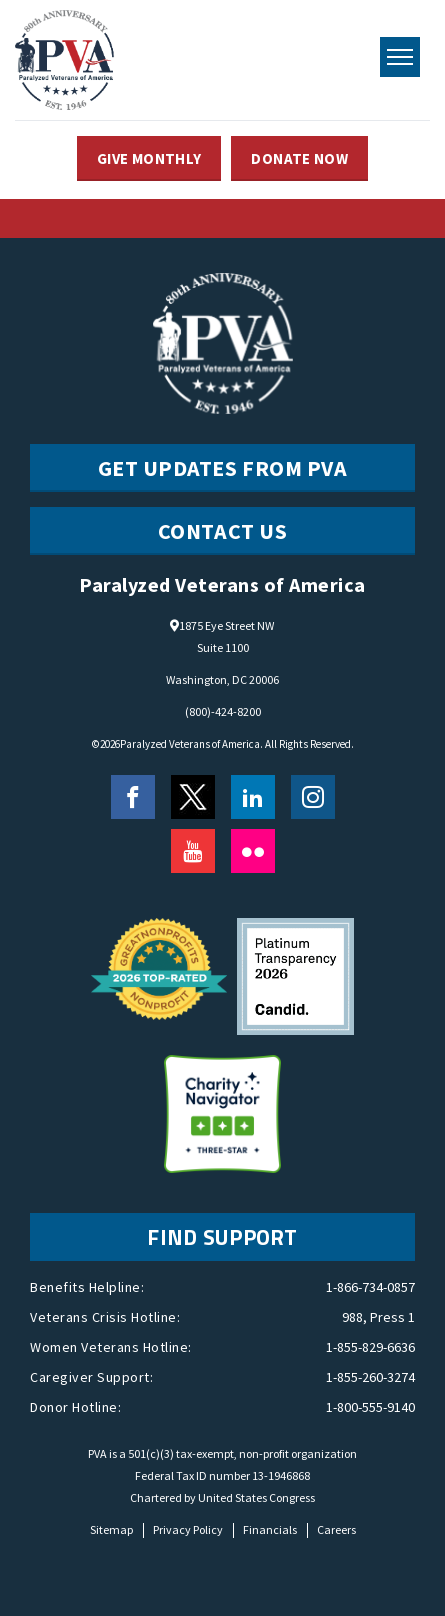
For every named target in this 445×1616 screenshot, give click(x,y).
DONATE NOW (299, 158)
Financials (270, 1529)
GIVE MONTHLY (149, 158)
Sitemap (111, 1529)
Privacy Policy (188, 1529)
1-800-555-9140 (370, 1407)
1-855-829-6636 (370, 1347)
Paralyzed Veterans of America (190, 744)
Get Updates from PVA (223, 468)
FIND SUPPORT (222, 1237)
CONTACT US (223, 531)
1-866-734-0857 (370, 1287)
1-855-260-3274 (370, 1377)
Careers (336, 1529)
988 (352, 1317)
